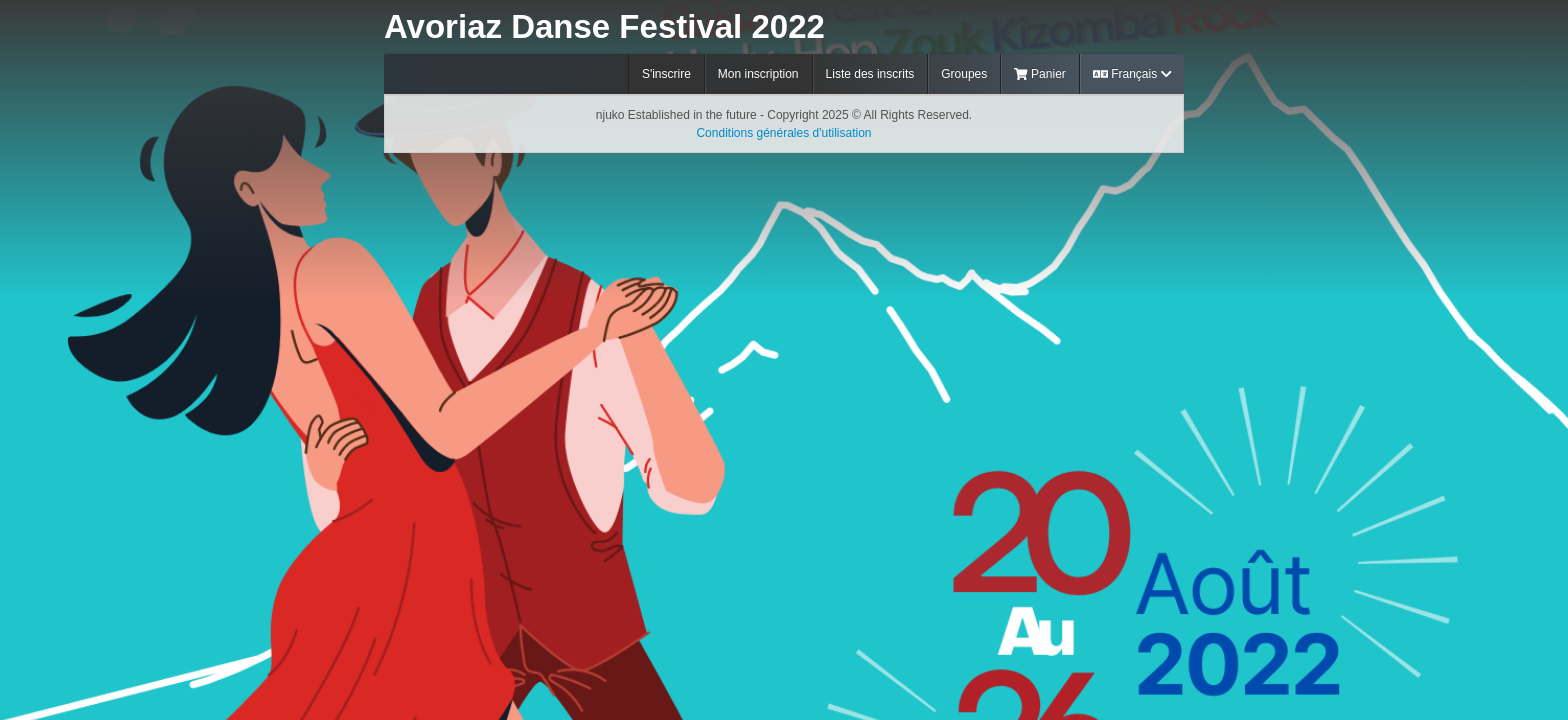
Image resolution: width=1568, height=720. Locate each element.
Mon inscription (758, 74)
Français (1132, 74)
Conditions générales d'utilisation (783, 133)
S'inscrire (666, 74)
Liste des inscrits (870, 74)
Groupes (964, 74)
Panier (1040, 74)
